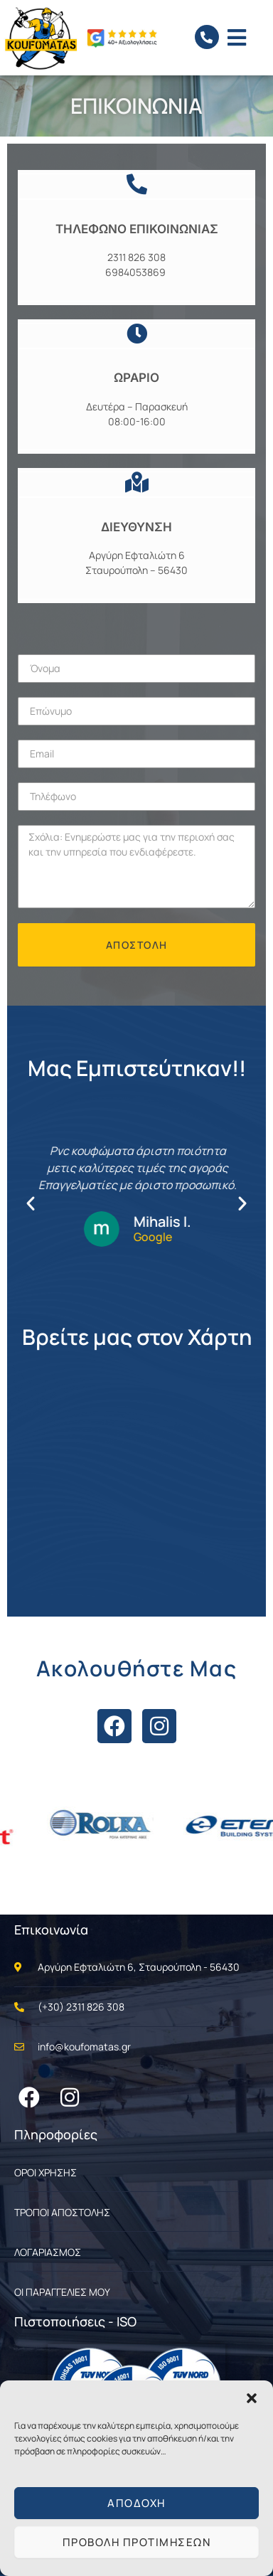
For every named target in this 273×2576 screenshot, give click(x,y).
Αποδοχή (136, 2503)
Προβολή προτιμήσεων (137, 2542)
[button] (252, 2398)
